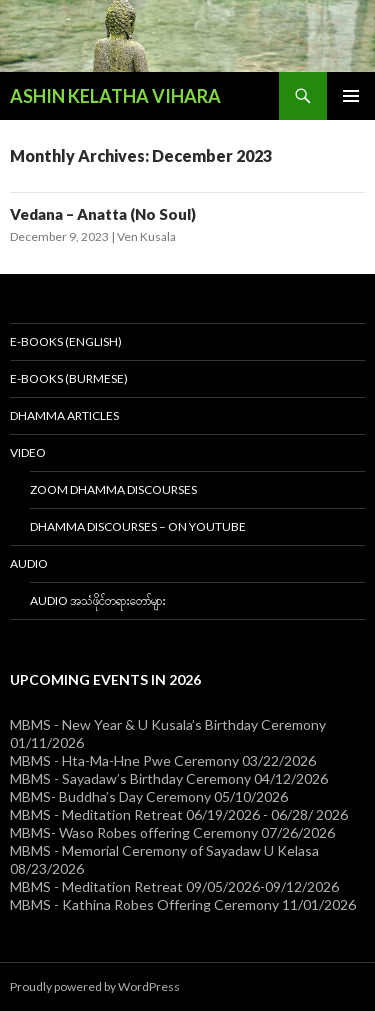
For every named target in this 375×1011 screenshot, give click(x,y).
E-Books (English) (66, 341)
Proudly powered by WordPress (95, 986)
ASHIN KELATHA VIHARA (115, 96)
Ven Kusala (146, 236)
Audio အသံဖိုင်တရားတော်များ (98, 600)
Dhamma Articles (64, 415)
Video (28, 452)
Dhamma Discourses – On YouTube (138, 526)
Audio (29, 563)
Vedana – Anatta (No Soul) (103, 214)
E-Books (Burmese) (69, 378)
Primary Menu (351, 96)
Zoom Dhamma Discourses (113, 489)
